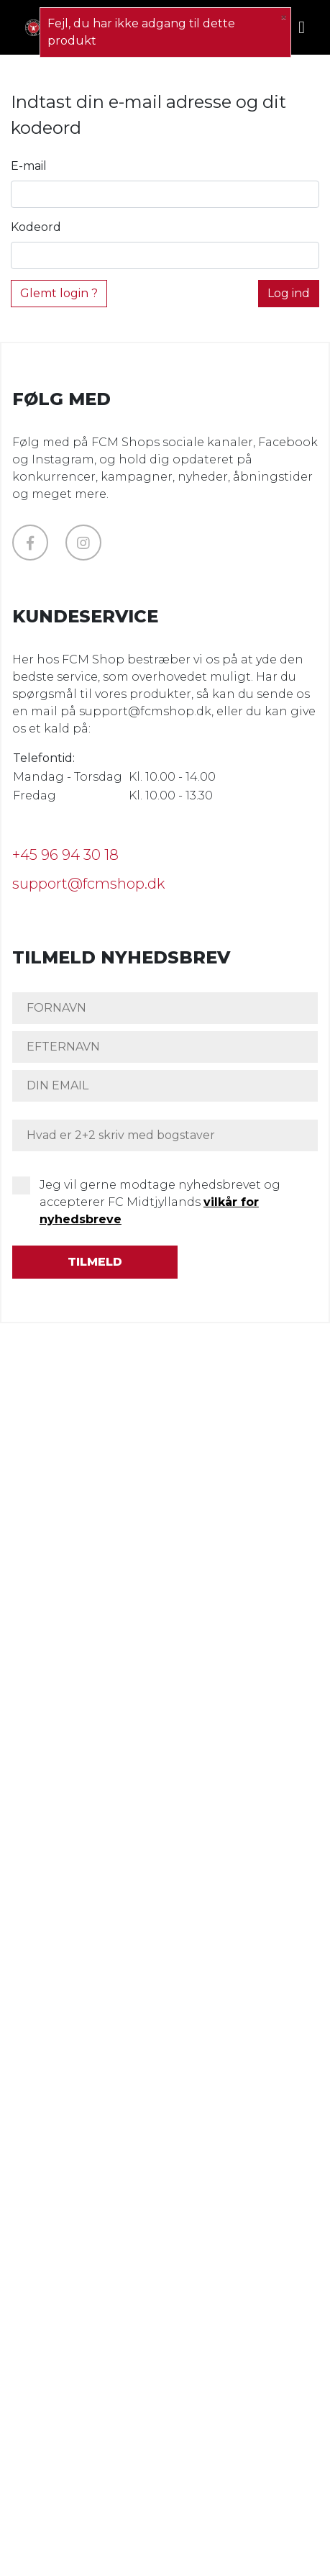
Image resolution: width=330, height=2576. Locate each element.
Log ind (288, 293)
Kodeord (36, 227)
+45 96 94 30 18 (65, 854)
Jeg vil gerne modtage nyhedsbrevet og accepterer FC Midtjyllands (160, 1202)
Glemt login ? (59, 293)
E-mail (29, 166)
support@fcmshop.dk (88, 883)
